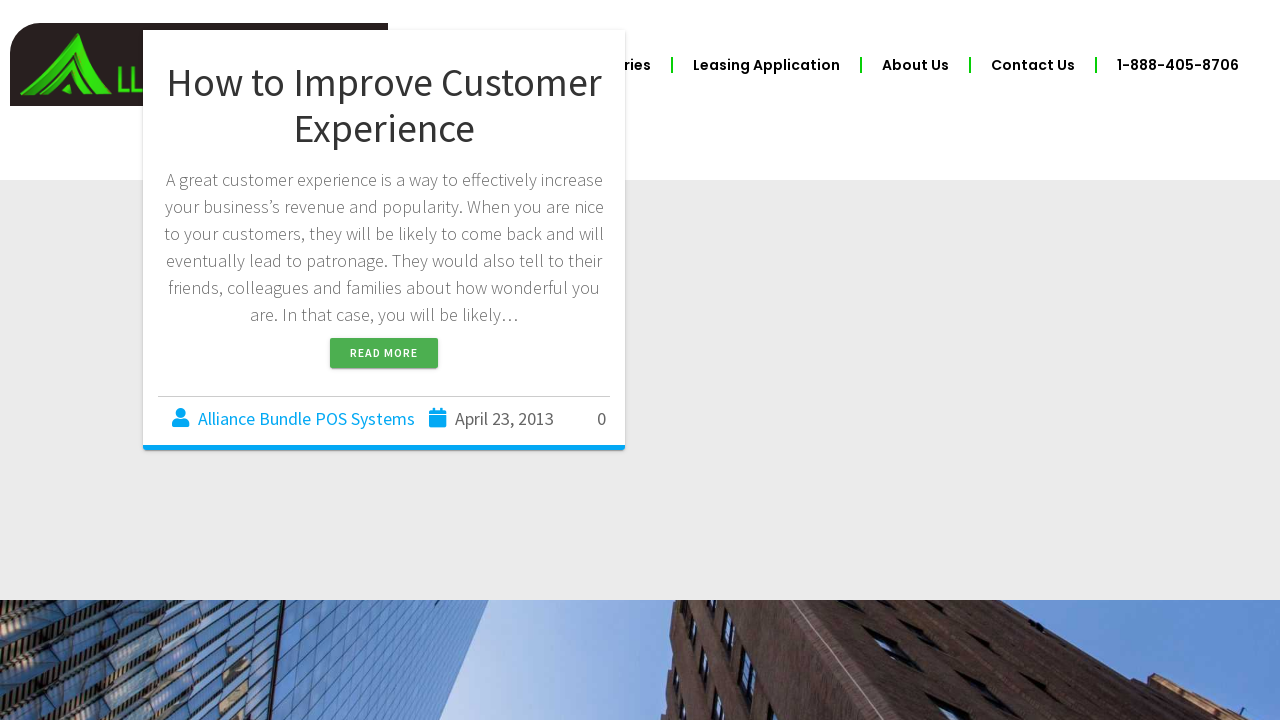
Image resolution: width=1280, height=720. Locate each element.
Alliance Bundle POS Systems (306, 418)
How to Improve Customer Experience (384, 105)
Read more (384, 352)
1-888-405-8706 (1178, 65)
